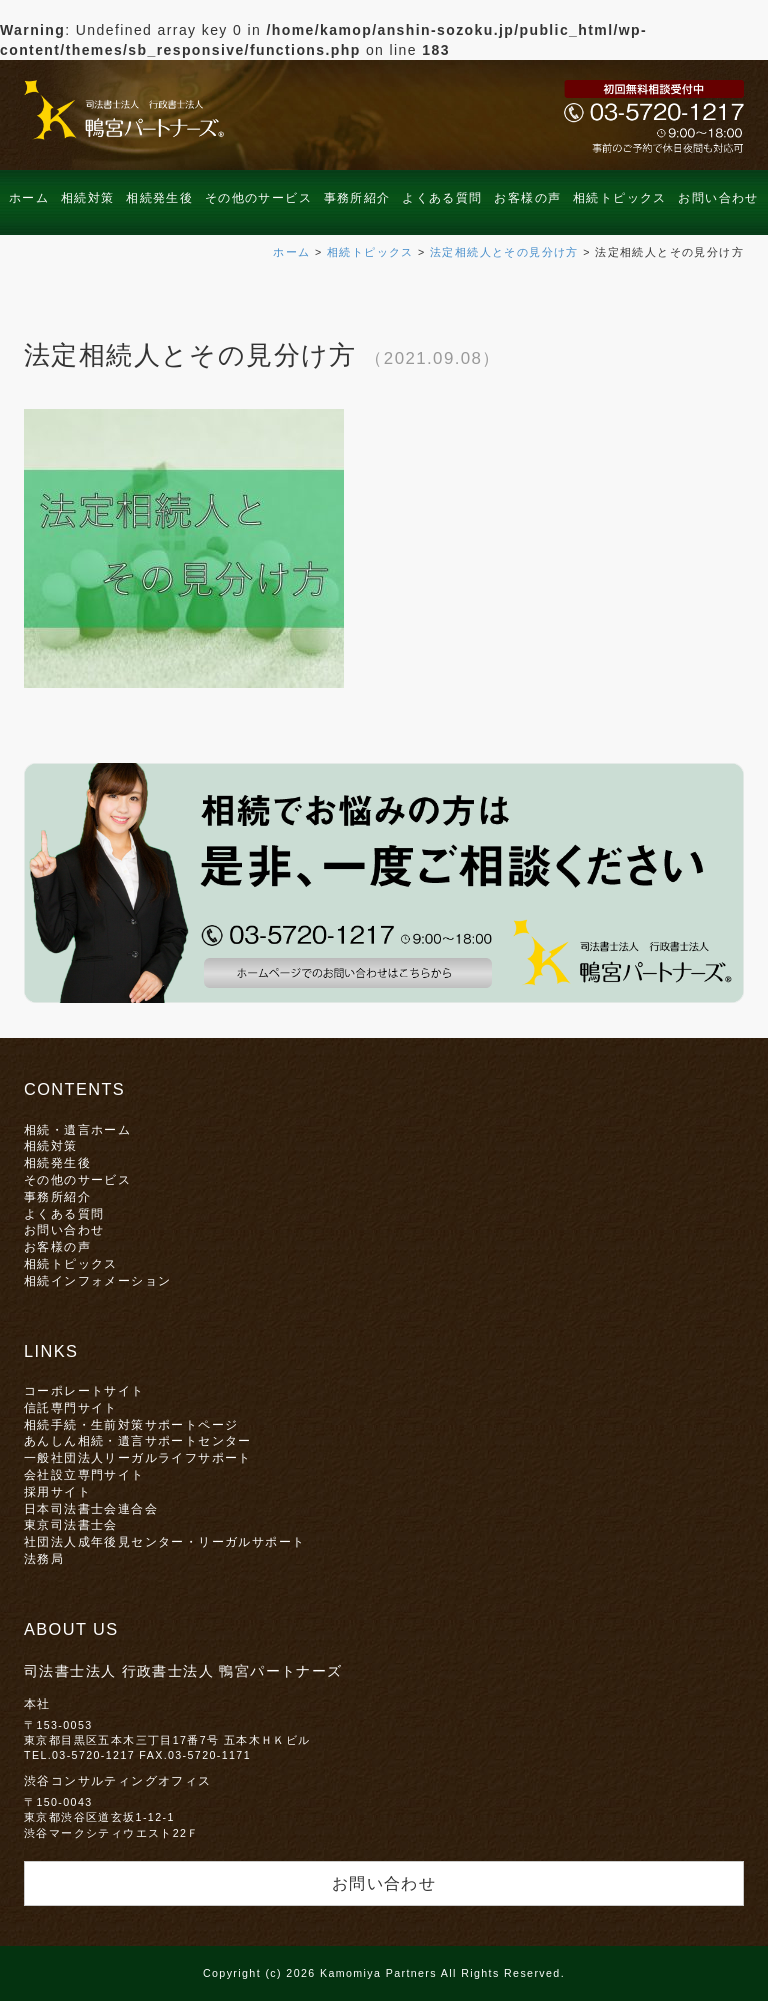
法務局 (44, 1558)
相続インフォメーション (97, 1280)
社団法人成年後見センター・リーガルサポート (164, 1541)
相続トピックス (620, 198)
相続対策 (88, 198)
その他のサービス (258, 198)
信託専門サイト (71, 1407)
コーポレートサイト (84, 1390)
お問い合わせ (718, 198)
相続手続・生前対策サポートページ (131, 1424)
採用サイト (57, 1491)
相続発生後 (159, 198)
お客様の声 (527, 198)
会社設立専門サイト (84, 1474)
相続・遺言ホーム (77, 1129)
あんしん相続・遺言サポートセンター (138, 1440)
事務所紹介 (357, 198)
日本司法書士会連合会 (91, 1508)
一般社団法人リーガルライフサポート (138, 1457)
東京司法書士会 (71, 1524)
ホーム (29, 198)
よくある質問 (442, 198)
